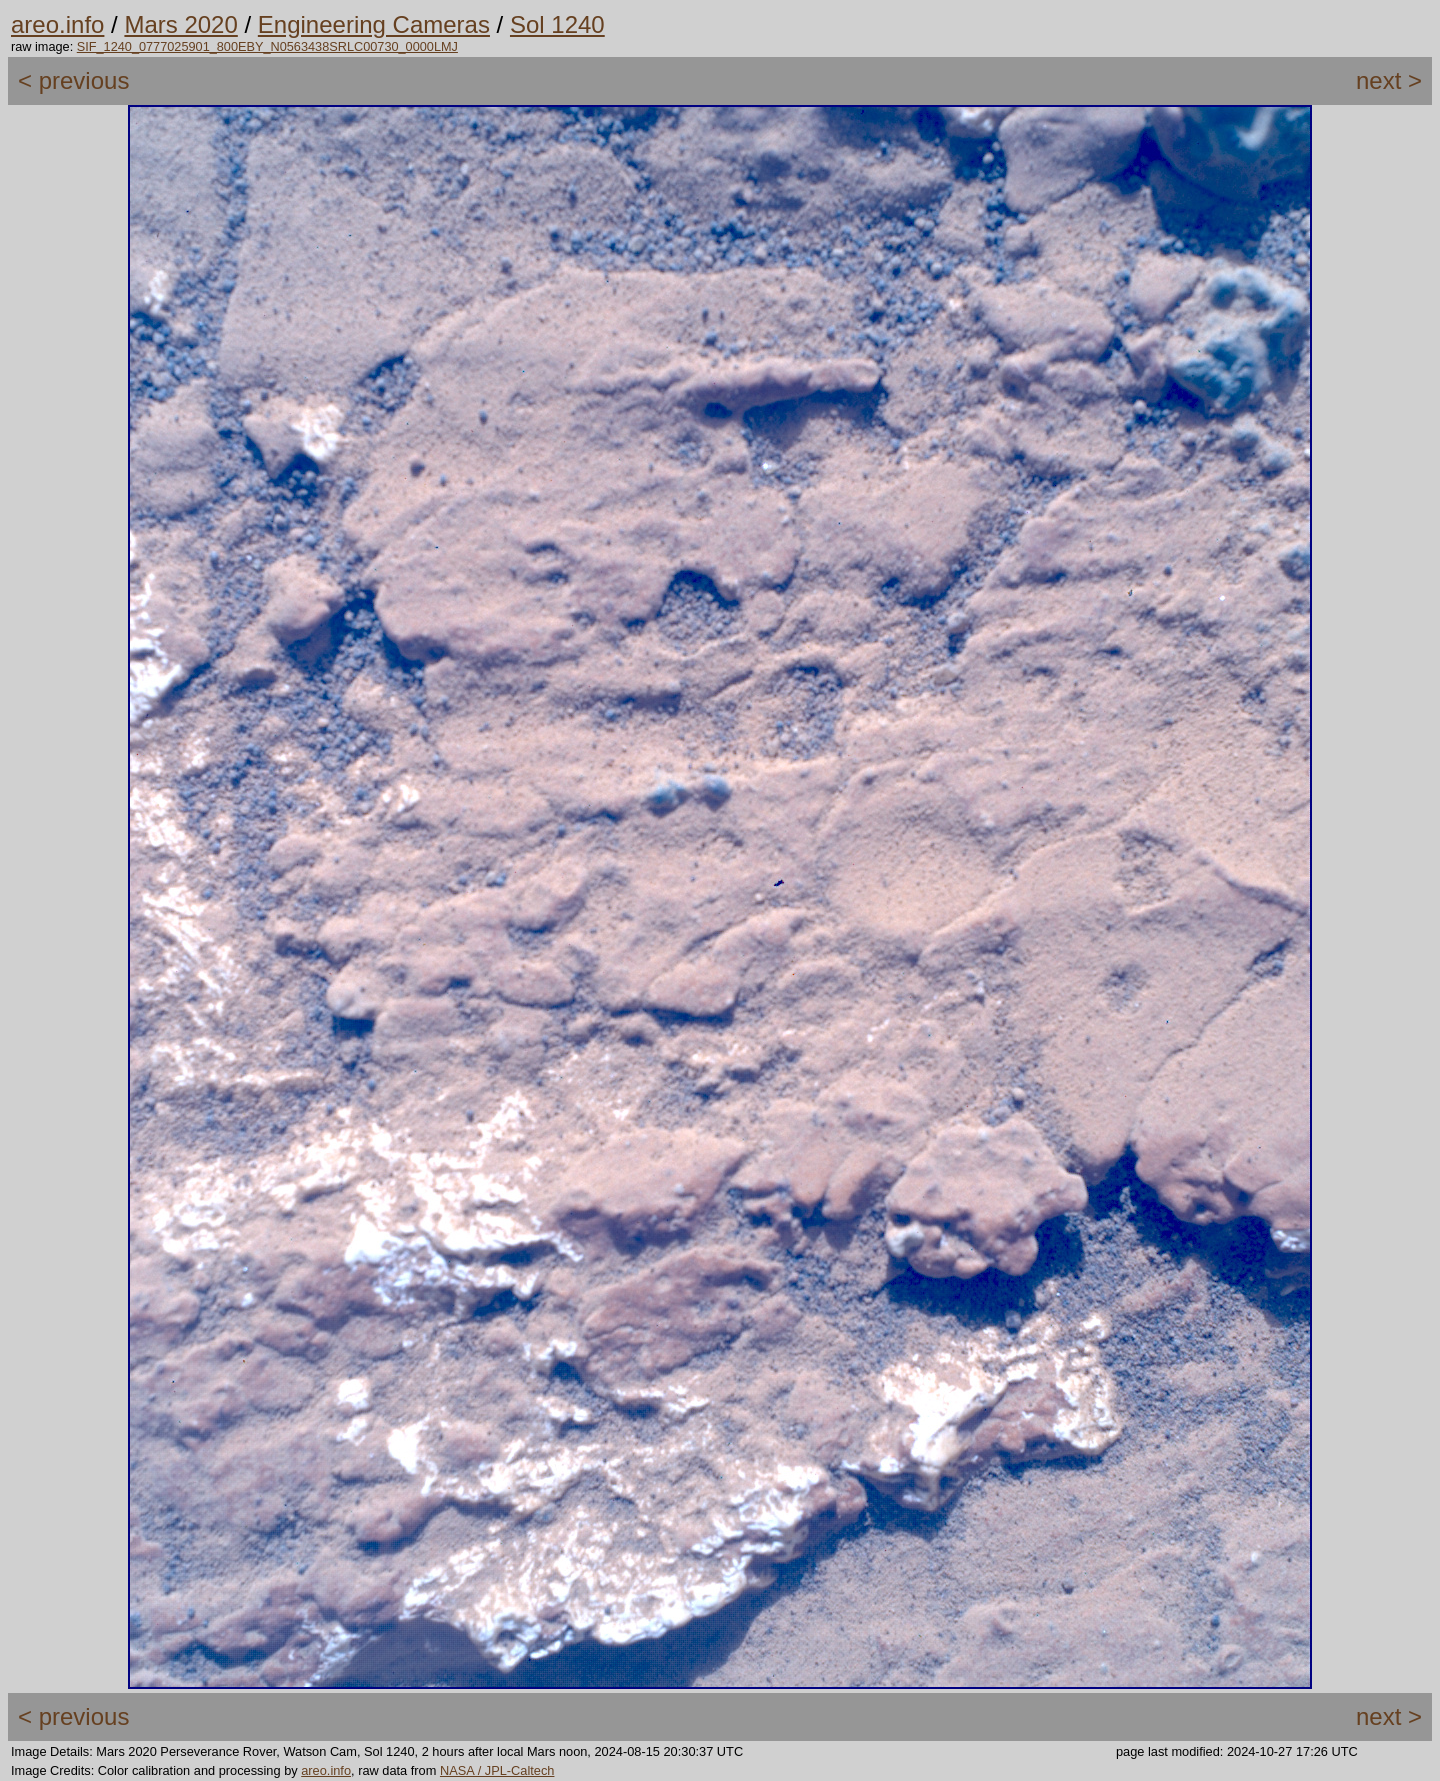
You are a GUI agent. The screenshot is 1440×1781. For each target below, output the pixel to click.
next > (1389, 80)
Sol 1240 (557, 24)
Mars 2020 (180, 24)
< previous (73, 80)
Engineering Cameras (374, 24)
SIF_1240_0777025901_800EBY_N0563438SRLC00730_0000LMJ (267, 46)
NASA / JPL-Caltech (497, 1770)
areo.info (57, 24)
